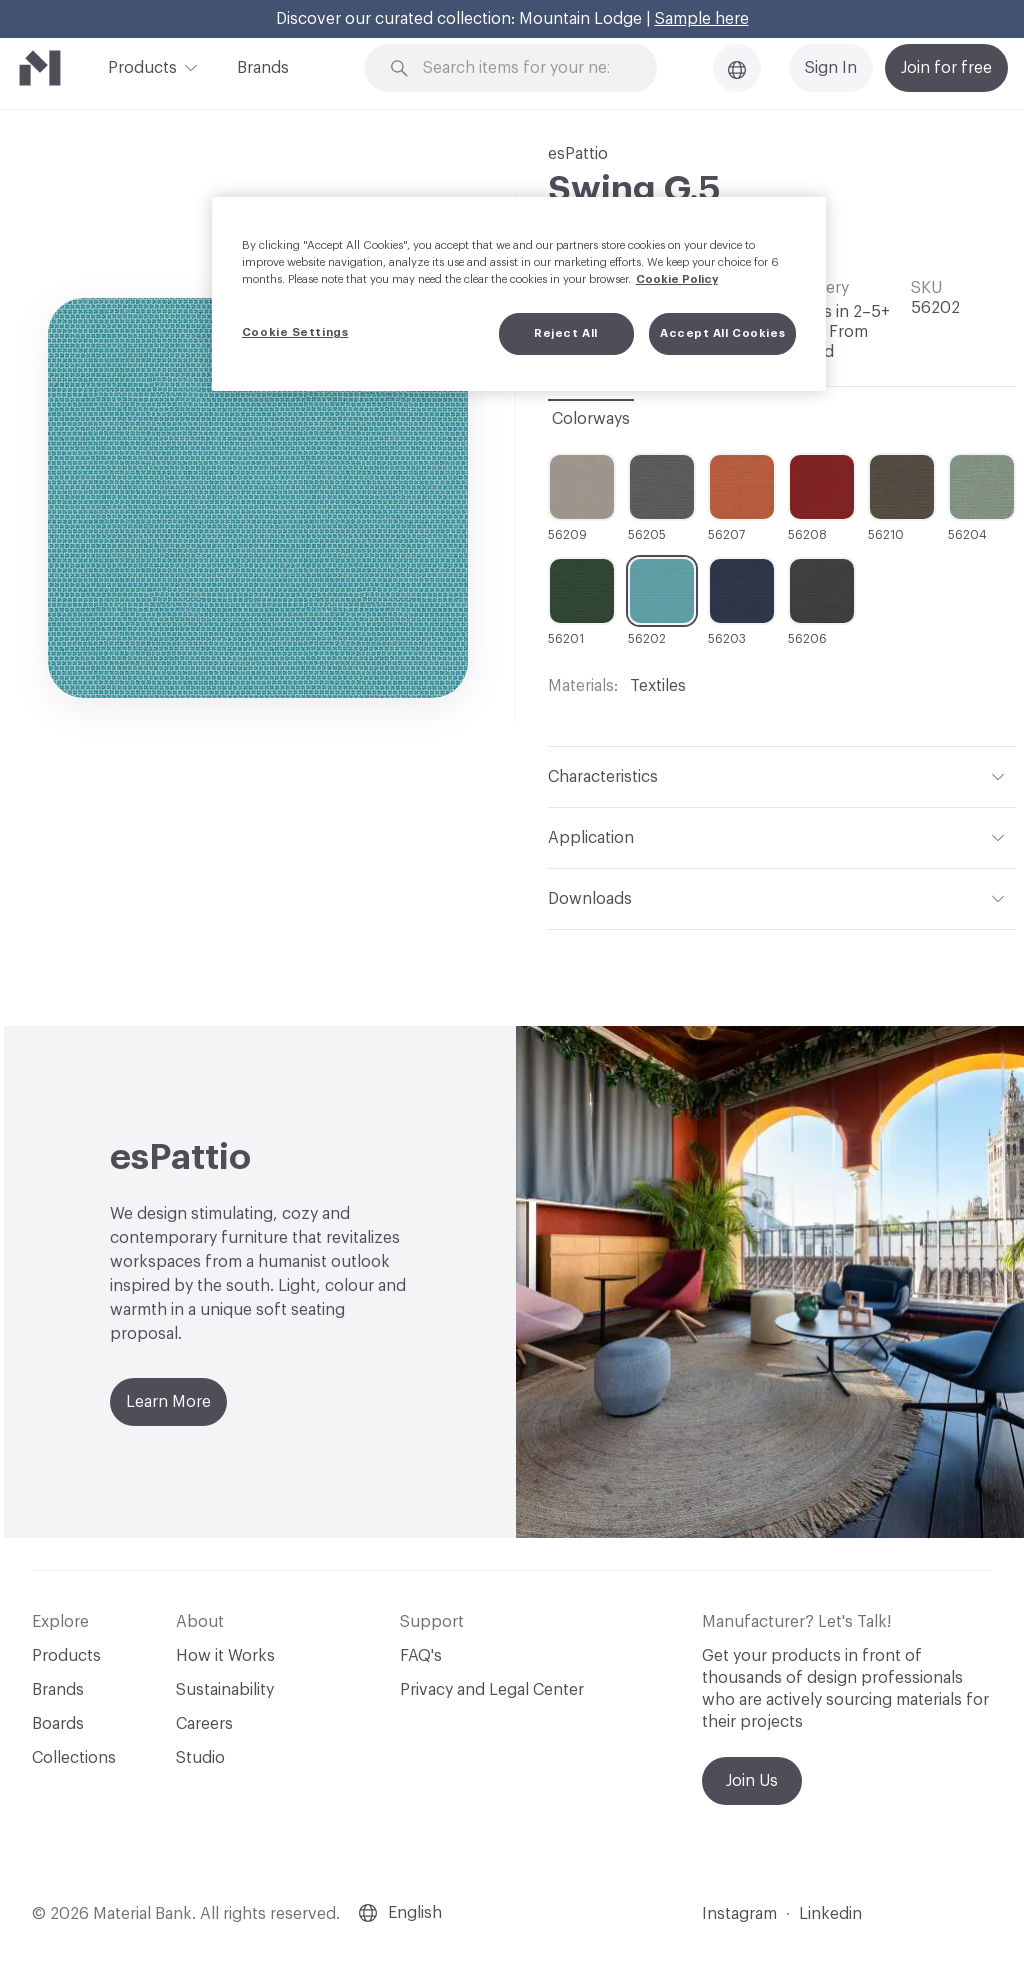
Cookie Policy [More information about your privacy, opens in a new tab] (677, 279)
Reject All (566, 333)
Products (142, 66)
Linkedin (830, 1914)
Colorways (591, 419)
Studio (200, 1758)
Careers (204, 1724)
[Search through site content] (523, 68)
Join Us (752, 1781)
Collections (74, 1758)
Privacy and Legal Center (492, 1690)
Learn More (168, 1402)
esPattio (578, 154)
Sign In (831, 68)
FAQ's (421, 1656)
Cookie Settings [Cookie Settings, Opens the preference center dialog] (295, 332)
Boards (58, 1724)
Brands (263, 68)
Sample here (702, 19)
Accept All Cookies (722, 333)
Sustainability (225, 1690)
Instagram (739, 1914)
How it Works (225, 1656)
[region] (519, 294)
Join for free (946, 68)
